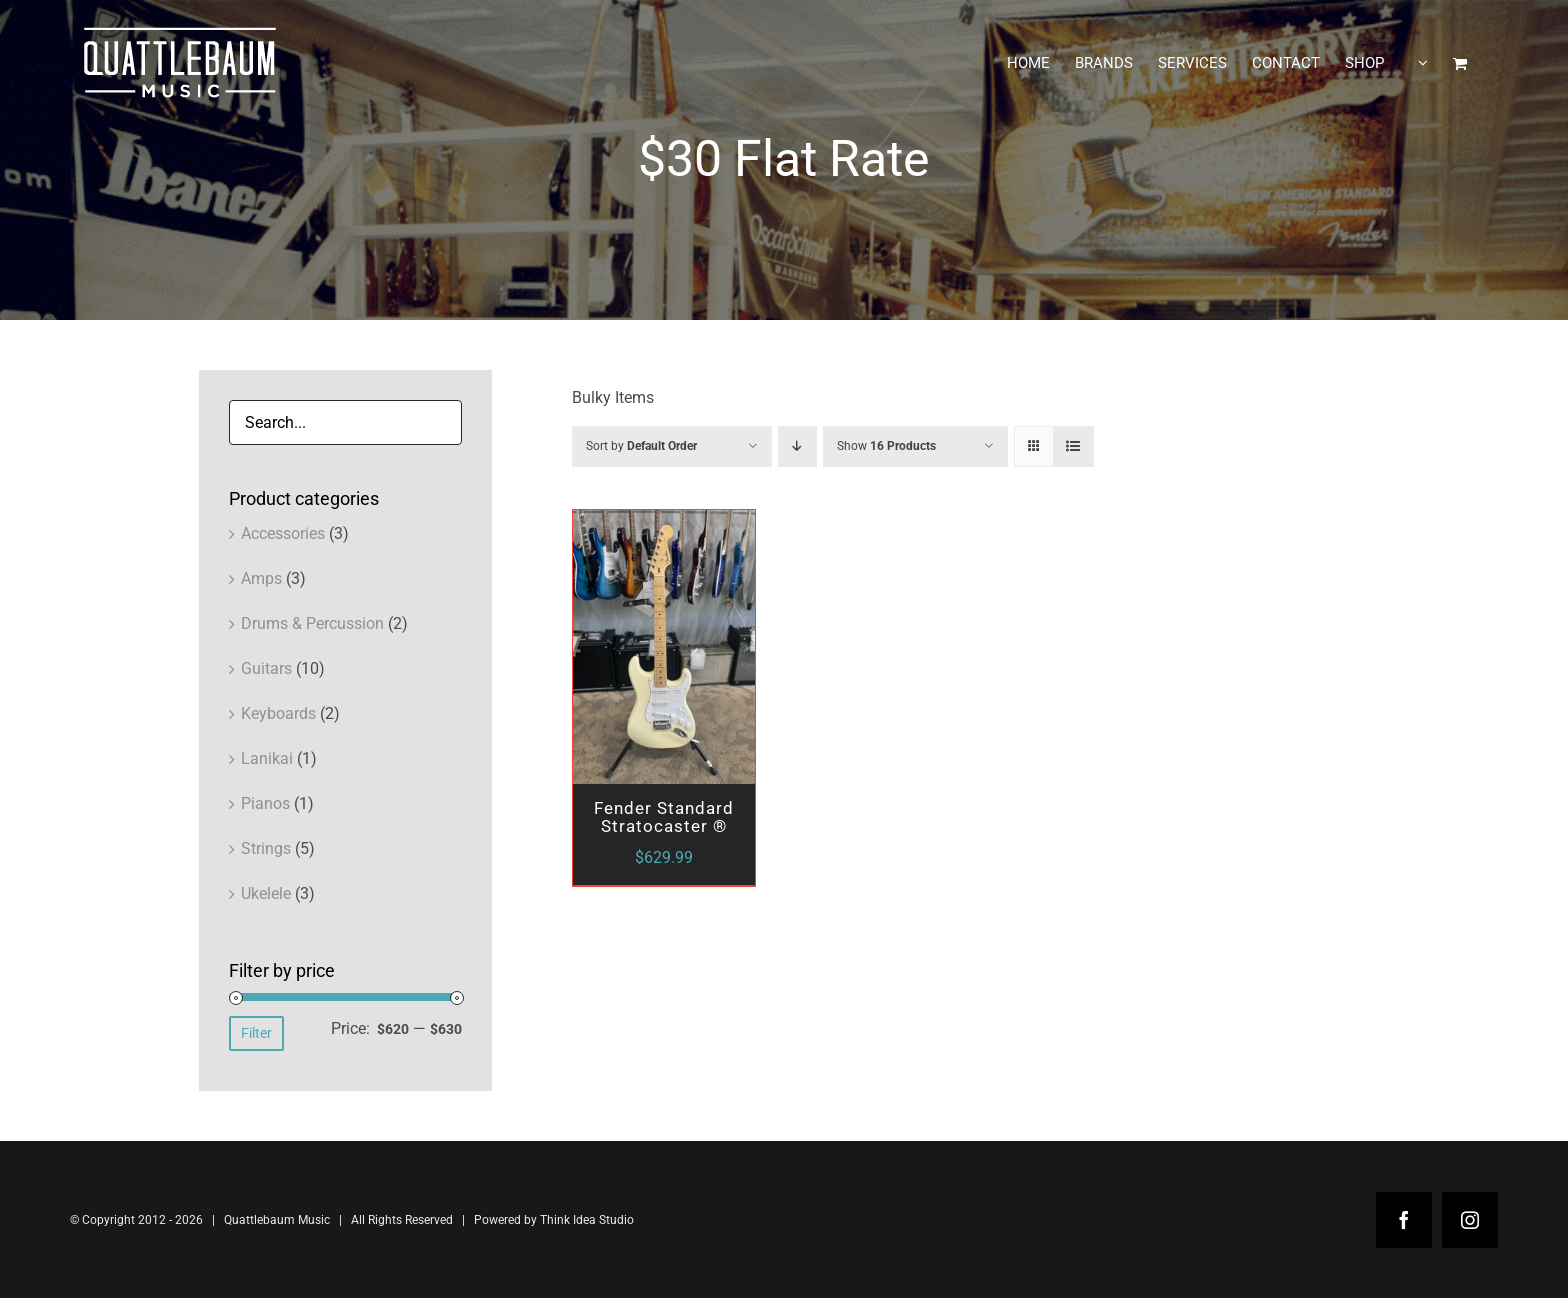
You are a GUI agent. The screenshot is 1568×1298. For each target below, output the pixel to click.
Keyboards (278, 713)
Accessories (283, 533)
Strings (266, 848)
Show (886, 446)
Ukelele (266, 893)
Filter (256, 1033)
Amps (261, 578)
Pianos (265, 803)
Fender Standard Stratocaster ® (664, 817)
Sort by (641, 446)
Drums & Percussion (312, 623)
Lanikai (267, 758)
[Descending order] (797, 446)
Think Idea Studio (587, 1220)
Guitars (266, 668)
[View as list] (1073, 446)
